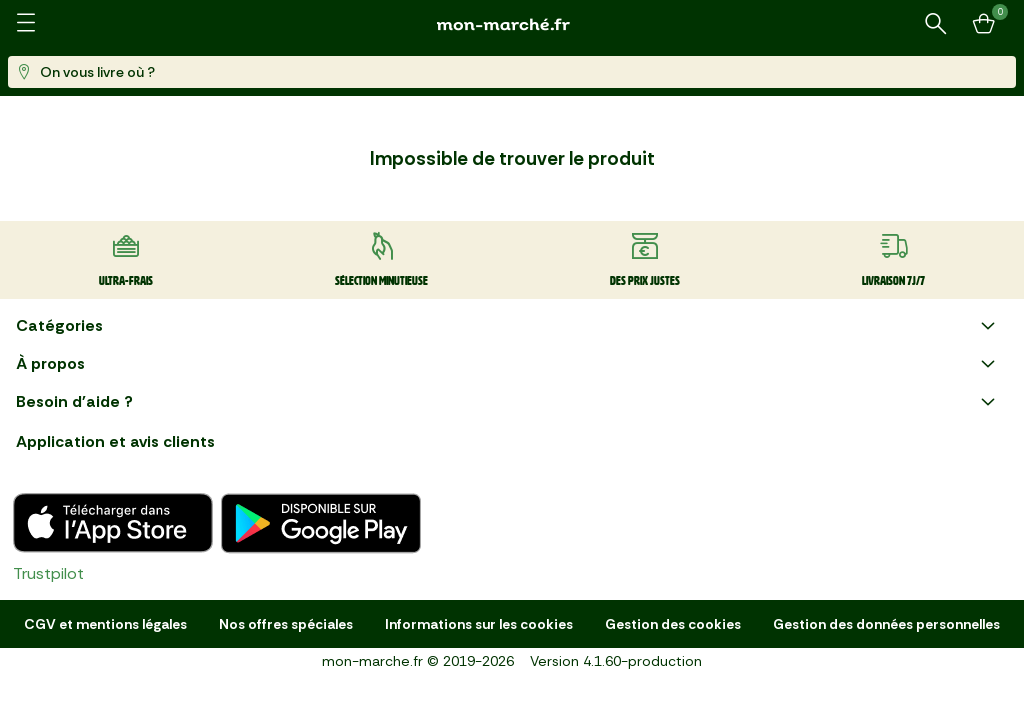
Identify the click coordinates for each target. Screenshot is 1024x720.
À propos (508, 364)
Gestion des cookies (673, 624)
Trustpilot (48, 573)
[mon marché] (512, 24)
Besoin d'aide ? (508, 402)
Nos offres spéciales (286, 624)
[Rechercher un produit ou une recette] (936, 24)
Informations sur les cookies (479, 624)
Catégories (508, 326)
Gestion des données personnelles (886, 624)
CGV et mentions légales (105, 624)
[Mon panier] (984, 24)
